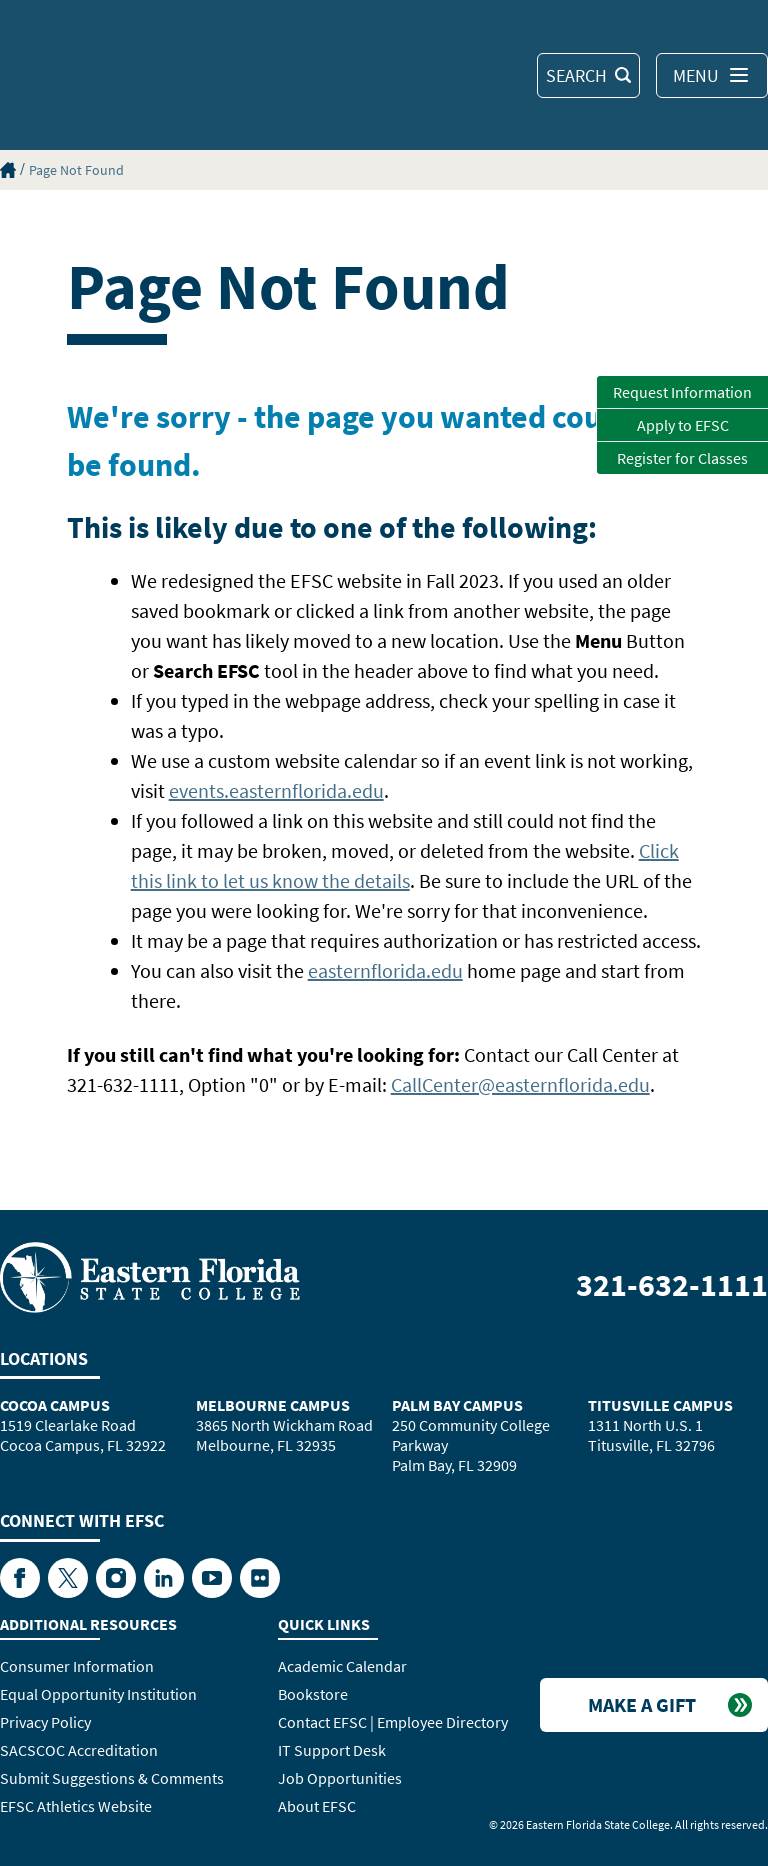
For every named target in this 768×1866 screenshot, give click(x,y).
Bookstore (313, 1694)
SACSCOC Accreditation (79, 1750)
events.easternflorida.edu (276, 790)
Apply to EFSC (683, 425)
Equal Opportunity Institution (98, 1694)
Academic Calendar (342, 1666)
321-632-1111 (672, 1285)
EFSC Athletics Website (76, 1806)
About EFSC (317, 1806)
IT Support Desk (332, 1750)
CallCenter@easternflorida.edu (520, 1084)
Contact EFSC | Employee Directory (393, 1722)
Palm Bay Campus (457, 1405)
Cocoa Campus (55, 1405)
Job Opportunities (340, 1778)
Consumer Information (77, 1666)
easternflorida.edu (385, 970)
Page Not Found (76, 170)
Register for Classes (682, 458)
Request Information (682, 392)
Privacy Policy (45, 1722)
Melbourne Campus (273, 1405)
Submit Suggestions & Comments (112, 1778)
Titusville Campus (660, 1405)
